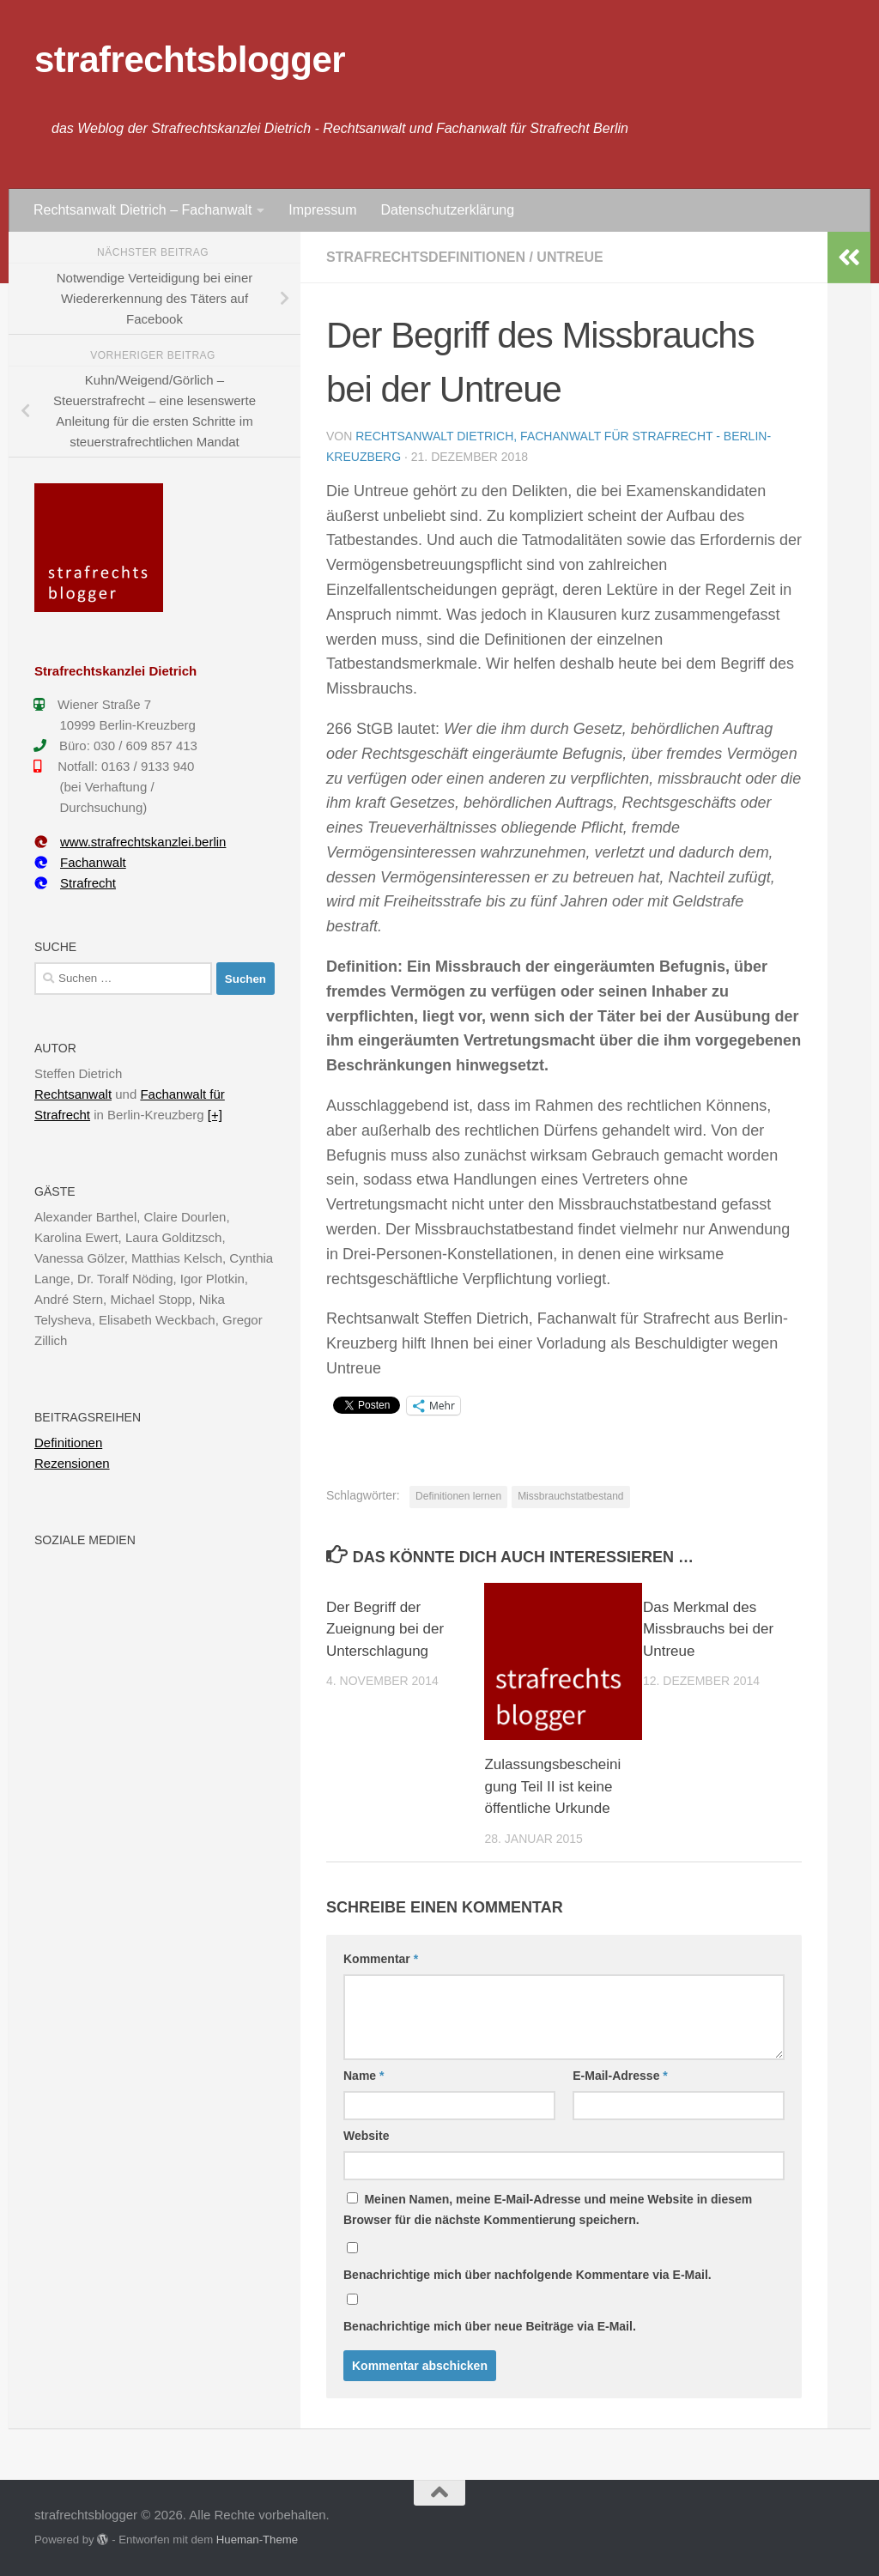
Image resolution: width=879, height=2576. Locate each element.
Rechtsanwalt (73, 1094)
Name (363, 2075)
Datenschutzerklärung (447, 210)
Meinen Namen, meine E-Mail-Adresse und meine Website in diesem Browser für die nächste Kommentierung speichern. (547, 2209)
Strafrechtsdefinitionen (425, 257)
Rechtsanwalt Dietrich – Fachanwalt (142, 210)
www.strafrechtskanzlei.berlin (130, 841)
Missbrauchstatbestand (570, 1496)
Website (366, 2136)
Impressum (322, 210)
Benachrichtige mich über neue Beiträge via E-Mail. (489, 2326)
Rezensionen (72, 1463)
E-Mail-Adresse (620, 2075)
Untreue (569, 257)
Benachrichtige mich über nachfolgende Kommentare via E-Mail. (527, 2275)
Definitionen (68, 1442)
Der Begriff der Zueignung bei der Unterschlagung (385, 1629)
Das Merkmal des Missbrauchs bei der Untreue (708, 1629)
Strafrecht (75, 883)
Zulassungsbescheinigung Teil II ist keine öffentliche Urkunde (552, 1786)
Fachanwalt (80, 862)
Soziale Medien (85, 1540)
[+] (215, 1114)
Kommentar (380, 1959)
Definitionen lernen (458, 1496)
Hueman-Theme (257, 2539)
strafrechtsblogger (189, 59)
